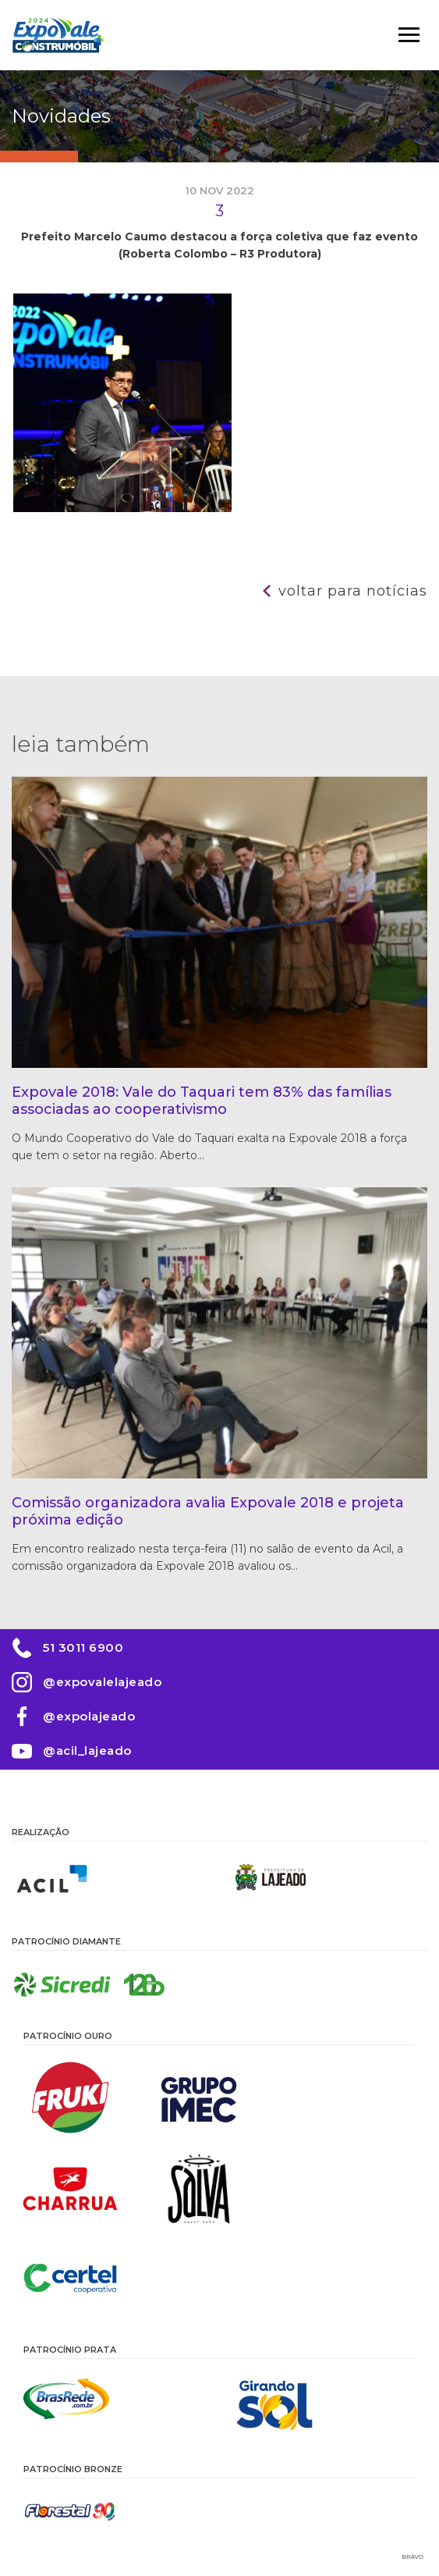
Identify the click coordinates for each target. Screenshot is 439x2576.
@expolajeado (89, 1716)
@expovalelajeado (102, 1681)
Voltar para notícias (352, 591)
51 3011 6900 (83, 1647)
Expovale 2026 (58, 35)
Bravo (412, 2556)
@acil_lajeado (87, 1750)
